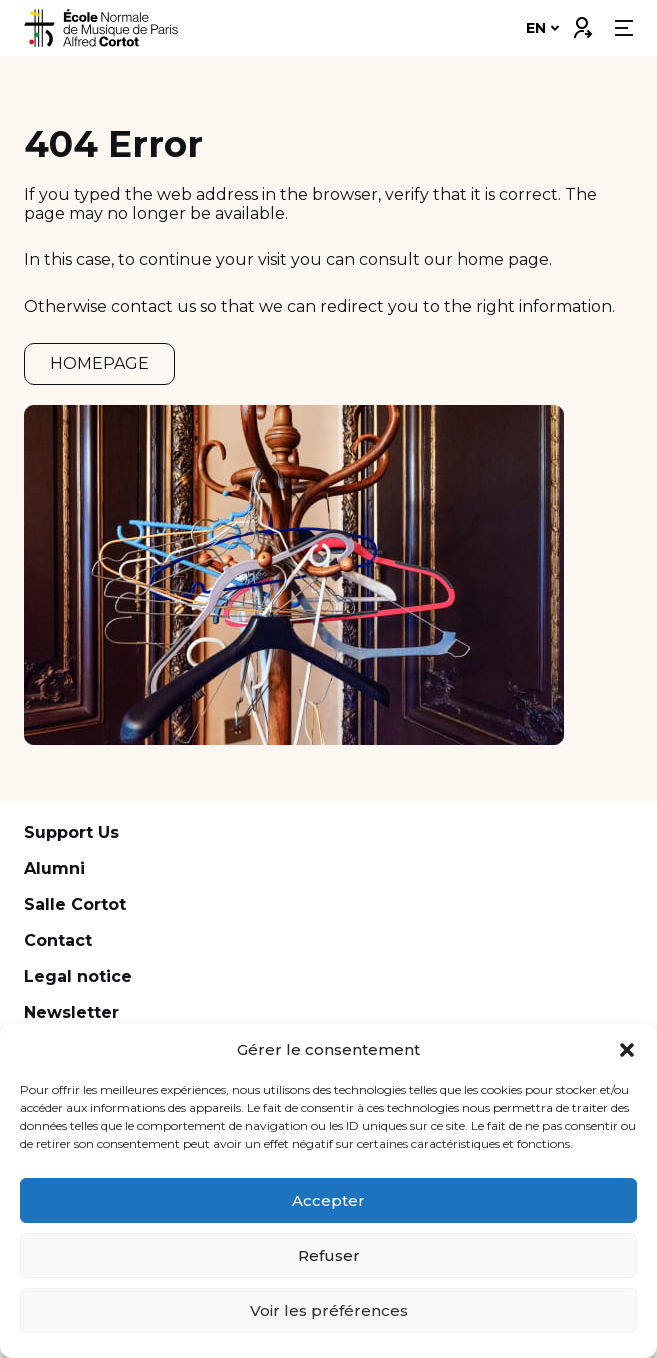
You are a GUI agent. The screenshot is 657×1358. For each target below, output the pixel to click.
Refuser (329, 1255)
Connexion (582, 23)
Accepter (328, 1200)
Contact (58, 940)
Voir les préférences (329, 1310)
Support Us (71, 832)
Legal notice (78, 976)
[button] (627, 1050)
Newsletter (71, 1012)
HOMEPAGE (99, 363)
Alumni (54, 868)
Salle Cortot (75, 904)
